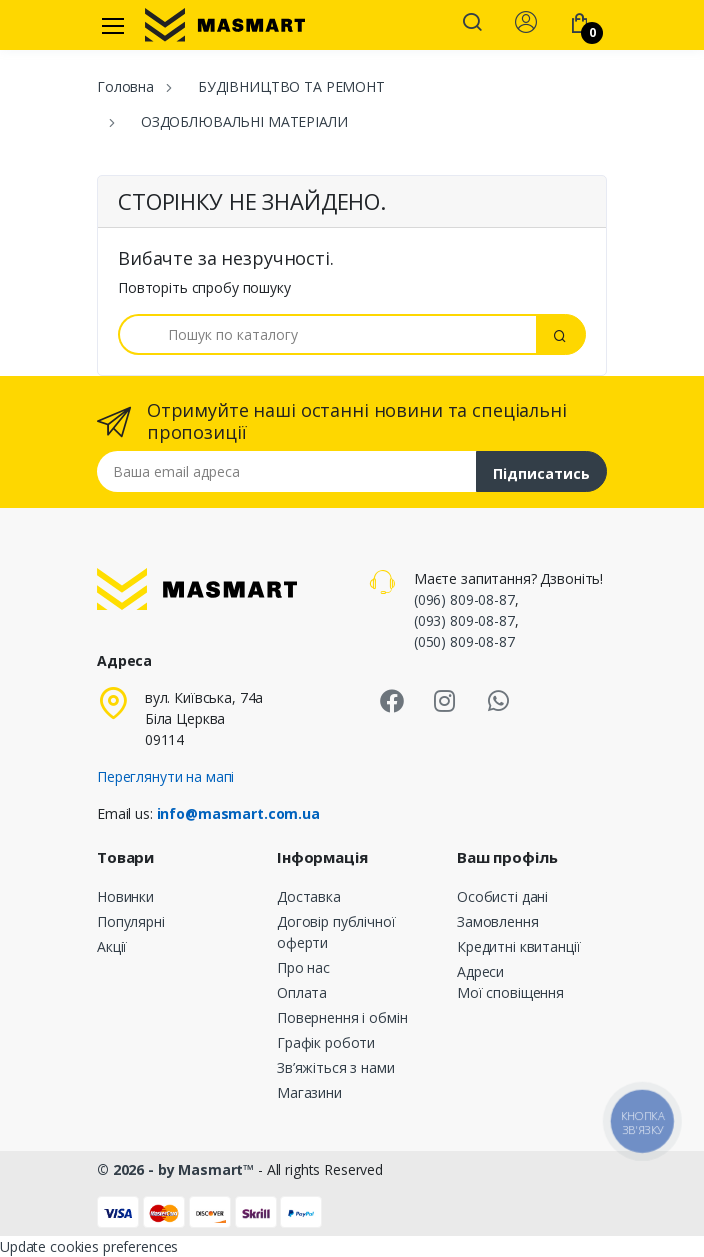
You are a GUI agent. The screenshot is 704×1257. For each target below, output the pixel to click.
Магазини (309, 1092)
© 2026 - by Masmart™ (177, 1169)
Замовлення (498, 921)
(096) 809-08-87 (464, 599)
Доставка (309, 896)
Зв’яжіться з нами (336, 1067)
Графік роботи (326, 1042)
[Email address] (287, 471)
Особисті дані (502, 896)
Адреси (480, 971)
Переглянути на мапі (165, 776)
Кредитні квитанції (518, 946)
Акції (112, 946)
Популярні (131, 921)
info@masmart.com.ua (238, 813)
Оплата (302, 992)
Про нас (303, 967)
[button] (472, 24)
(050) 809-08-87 (464, 641)
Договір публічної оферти (336, 932)
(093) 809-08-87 (464, 620)
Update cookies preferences (89, 1246)
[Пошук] (327, 334)
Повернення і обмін (342, 1017)
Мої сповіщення (510, 992)
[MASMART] (225, 25)
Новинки (125, 896)
